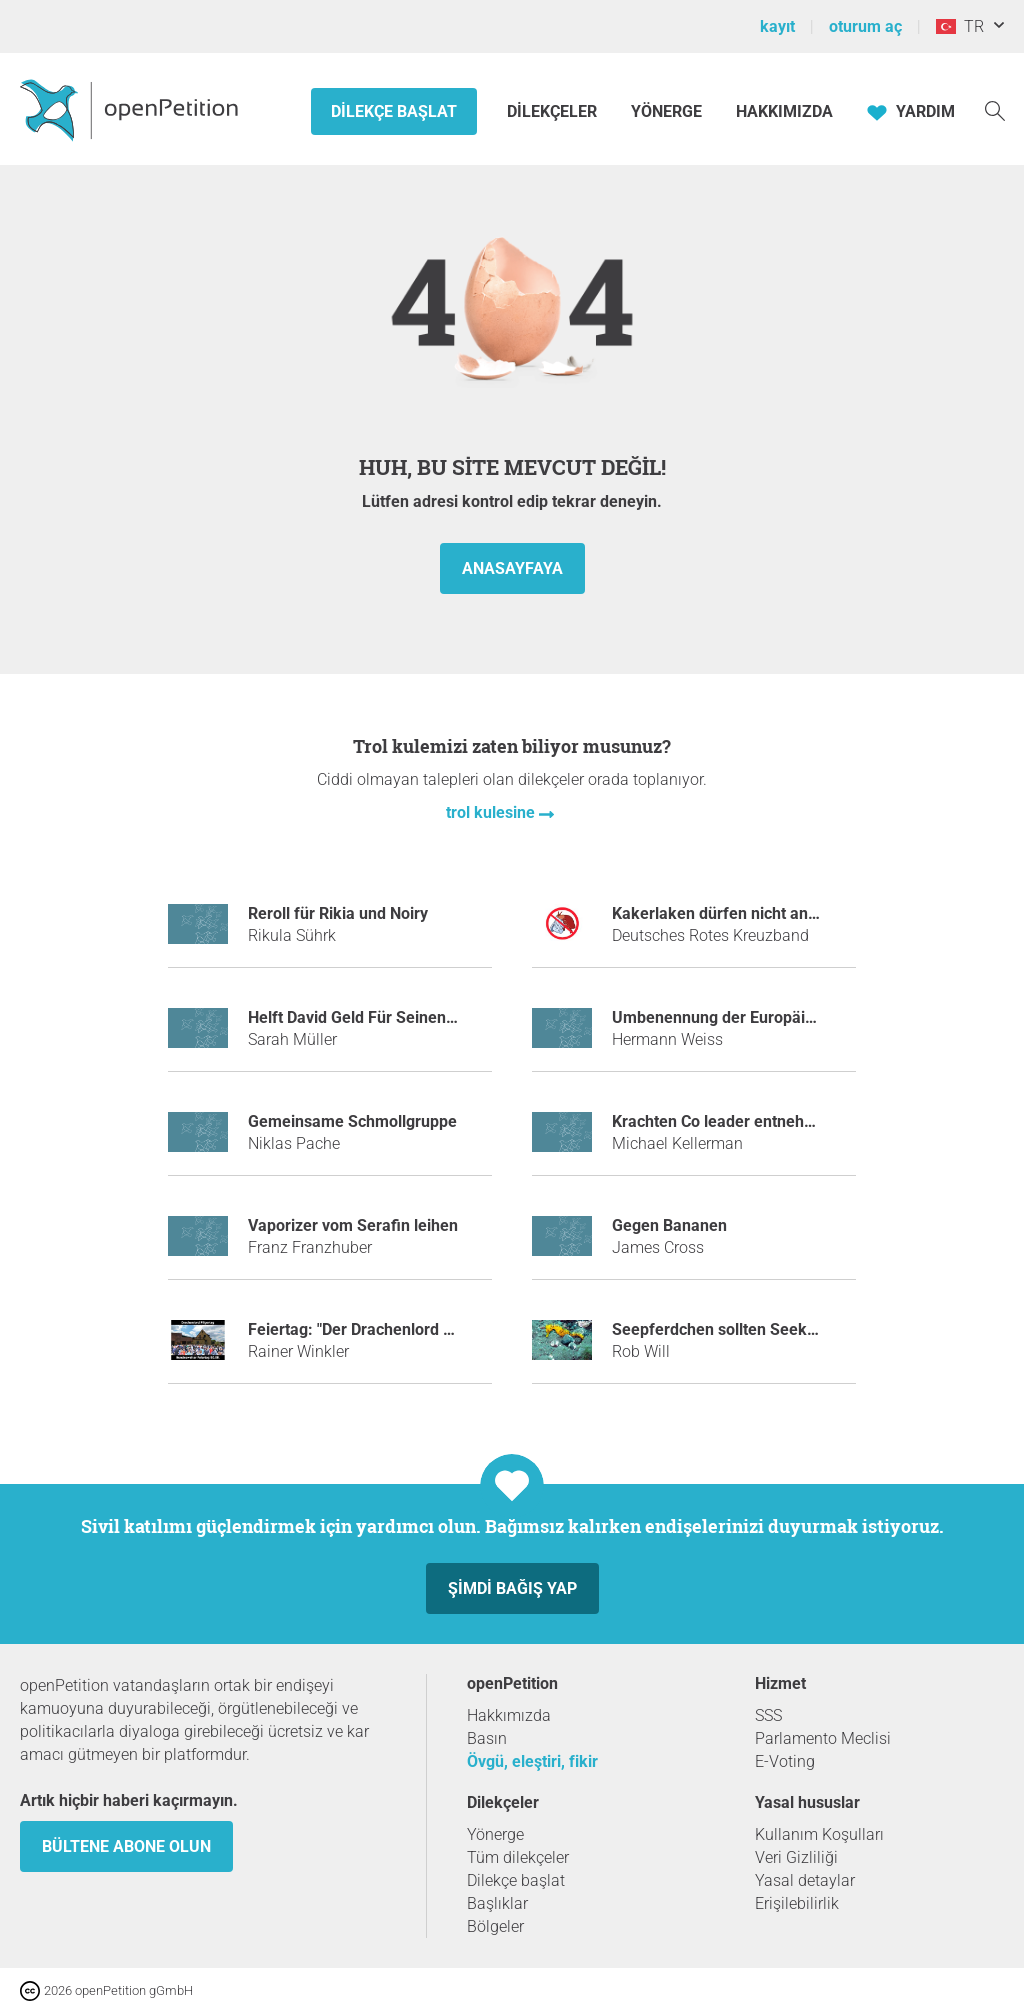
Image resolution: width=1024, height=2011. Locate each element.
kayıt (777, 26)
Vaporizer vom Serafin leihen (353, 1225)
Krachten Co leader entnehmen (724, 1121)
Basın (487, 1738)
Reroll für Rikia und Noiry (338, 913)
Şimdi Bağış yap (512, 1588)
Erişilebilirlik (797, 1903)
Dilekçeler (554, 111)
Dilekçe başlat (394, 111)
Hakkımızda (784, 111)
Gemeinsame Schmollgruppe (352, 1121)
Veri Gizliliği (796, 1857)
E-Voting (785, 1761)
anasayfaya (512, 568)
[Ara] (995, 109)
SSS (768, 1715)
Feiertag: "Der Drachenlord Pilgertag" (380, 1329)
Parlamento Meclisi (823, 1738)
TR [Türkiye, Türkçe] (960, 26)
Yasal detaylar (805, 1880)
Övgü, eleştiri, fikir (532, 1761)
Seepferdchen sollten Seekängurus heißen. (768, 1329)
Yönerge (666, 111)
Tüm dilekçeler (518, 1857)
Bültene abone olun (126, 1846)
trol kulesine (492, 812)
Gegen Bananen (669, 1225)
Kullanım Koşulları (819, 1834)
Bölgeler (495, 1926)
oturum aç (865, 26)
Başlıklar (497, 1903)
